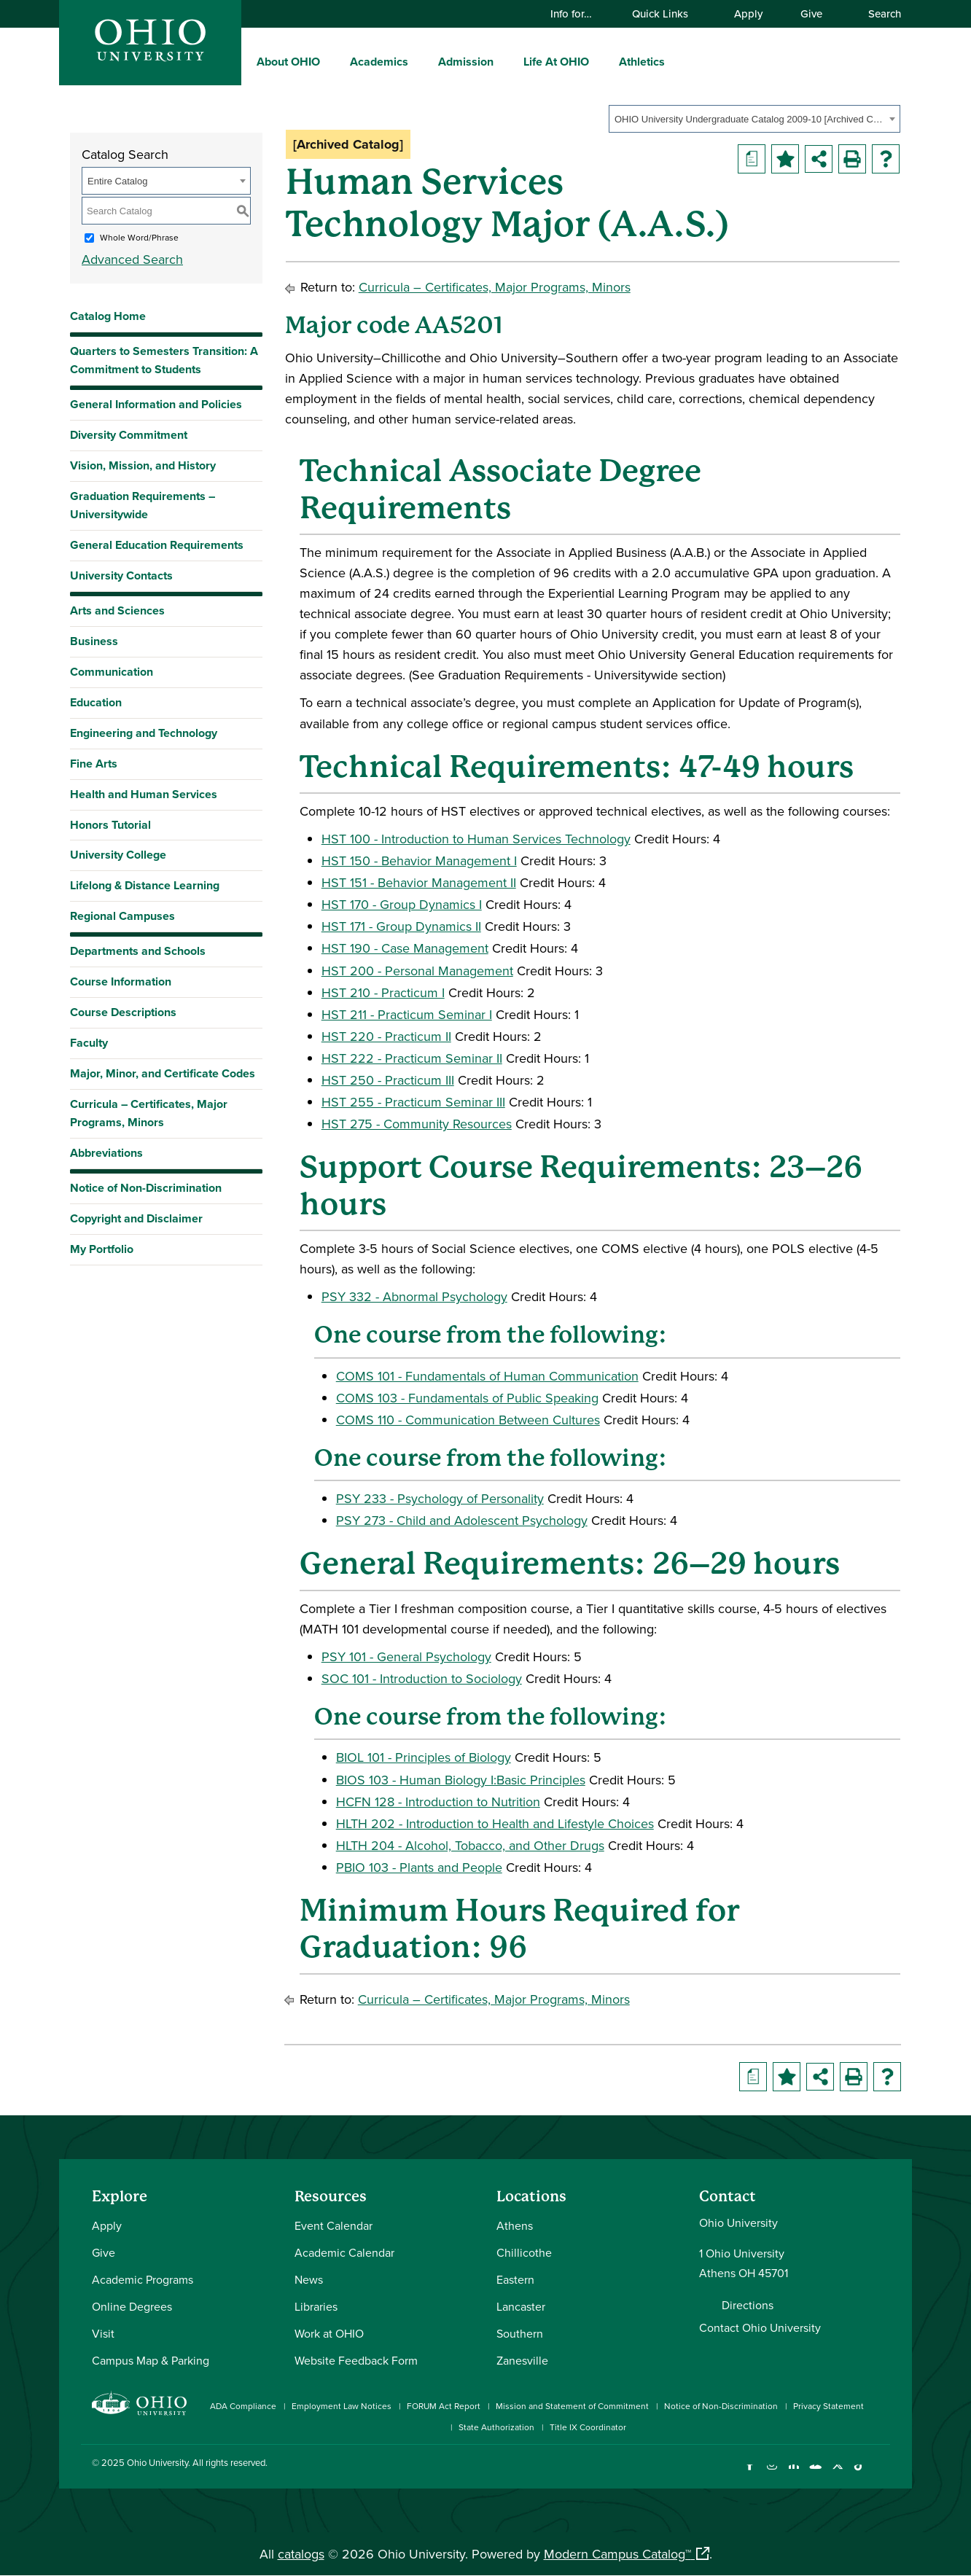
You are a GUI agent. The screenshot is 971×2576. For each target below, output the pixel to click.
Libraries (316, 2306)
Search (877, 13)
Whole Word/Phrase (139, 237)
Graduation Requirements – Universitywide (142, 505)
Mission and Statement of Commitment (572, 2406)
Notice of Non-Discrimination (146, 1187)
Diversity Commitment (128, 434)
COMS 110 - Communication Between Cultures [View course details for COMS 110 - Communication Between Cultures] (468, 1419)
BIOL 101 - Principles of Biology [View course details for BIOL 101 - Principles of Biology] (423, 1757)
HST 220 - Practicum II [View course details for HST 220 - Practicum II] (386, 1036)
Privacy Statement (828, 2406)
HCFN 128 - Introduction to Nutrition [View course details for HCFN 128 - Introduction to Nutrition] (438, 1801)
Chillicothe (524, 2252)
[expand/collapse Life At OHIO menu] (600, 61)
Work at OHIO (329, 2333)
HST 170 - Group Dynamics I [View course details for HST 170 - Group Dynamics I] (401, 904)
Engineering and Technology (143, 733)
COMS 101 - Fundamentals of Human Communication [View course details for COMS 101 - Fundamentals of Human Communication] (487, 1376)
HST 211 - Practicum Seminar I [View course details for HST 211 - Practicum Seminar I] (406, 1014)
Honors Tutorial (110, 824)
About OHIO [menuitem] (288, 61)
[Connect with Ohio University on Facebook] (750, 2473)
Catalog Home (108, 316)
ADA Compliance (243, 2406)
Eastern (515, 2279)
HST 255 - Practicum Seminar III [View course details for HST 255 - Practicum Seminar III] (413, 1102)
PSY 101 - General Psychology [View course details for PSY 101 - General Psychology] (406, 1656)
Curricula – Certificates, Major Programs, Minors (148, 1113)
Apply (748, 13)
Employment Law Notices (341, 2406)
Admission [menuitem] (466, 61)
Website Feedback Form (356, 2360)
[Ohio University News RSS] (881, 2473)
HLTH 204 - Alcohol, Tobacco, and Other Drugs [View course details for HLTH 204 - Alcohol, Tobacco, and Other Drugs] (470, 1845)
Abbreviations (106, 1152)
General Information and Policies (156, 404)
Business (94, 641)
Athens (514, 2225)
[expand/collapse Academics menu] (419, 61)
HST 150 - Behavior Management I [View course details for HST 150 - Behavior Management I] (419, 860)
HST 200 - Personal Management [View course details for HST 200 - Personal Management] (417, 970)
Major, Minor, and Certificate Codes (162, 1073)
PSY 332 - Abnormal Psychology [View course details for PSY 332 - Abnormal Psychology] (414, 1296)
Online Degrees (132, 2306)
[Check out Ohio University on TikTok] (859, 2473)
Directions (747, 2305)
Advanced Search (132, 259)
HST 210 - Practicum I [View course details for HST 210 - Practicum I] (383, 992)
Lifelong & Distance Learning (144, 885)
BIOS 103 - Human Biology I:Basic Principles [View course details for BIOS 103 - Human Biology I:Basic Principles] (460, 1780)
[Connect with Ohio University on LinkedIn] (793, 2473)
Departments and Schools (138, 950)
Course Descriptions (123, 1012)
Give (811, 13)
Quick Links (667, 13)
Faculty (89, 1042)
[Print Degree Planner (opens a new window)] (751, 158)
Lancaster (520, 2306)
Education (96, 702)
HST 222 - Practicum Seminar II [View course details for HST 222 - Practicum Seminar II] (411, 1058)
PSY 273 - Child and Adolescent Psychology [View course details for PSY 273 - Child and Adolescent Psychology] (462, 1520)
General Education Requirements (156, 544)
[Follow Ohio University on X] (837, 2473)
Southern (519, 2333)
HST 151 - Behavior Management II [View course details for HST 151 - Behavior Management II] (418, 882)
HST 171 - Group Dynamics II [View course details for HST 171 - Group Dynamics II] (401, 926)
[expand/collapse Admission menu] (504, 61)
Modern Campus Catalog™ (617, 2554)
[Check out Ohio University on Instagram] (772, 2473)
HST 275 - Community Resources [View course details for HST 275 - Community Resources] (416, 1124)
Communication (111, 671)
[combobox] (754, 119)
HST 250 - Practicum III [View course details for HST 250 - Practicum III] (387, 1080)
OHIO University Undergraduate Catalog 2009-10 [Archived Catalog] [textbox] (750, 119)
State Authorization (496, 2427)
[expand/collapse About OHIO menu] (331, 61)
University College (118, 854)
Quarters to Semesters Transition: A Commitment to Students (164, 360)
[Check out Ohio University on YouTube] (815, 2473)
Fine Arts (93, 763)
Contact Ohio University (760, 2327)
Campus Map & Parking (150, 2360)
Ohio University (157, 2462)
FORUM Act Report (443, 2406)
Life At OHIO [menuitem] (556, 61)
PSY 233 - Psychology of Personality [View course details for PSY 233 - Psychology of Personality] (440, 1498)
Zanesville (522, 2360)
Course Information (120, 981)
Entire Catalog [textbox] (117, 181)
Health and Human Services (143, 794)
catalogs (301, 2554)
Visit (103, 2333)
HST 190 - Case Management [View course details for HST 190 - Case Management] (404, 948)
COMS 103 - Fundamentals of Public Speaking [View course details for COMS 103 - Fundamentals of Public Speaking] (467, 1398)
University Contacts (121, 575)
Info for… (578, 13)
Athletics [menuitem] (642, 61)
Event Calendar (334, 2225)
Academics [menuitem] (379, 61)
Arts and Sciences (117, 610)
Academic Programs (142, 2279)
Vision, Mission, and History (143, 465)
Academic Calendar (344, 2252)
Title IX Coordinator (588, 2427)
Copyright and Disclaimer (136, 1218)
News (309, 2279)
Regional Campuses (122, 916)
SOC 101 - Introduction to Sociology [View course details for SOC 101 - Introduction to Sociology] (421, 1678)
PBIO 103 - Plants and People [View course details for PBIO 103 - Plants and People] (419, 1867)
